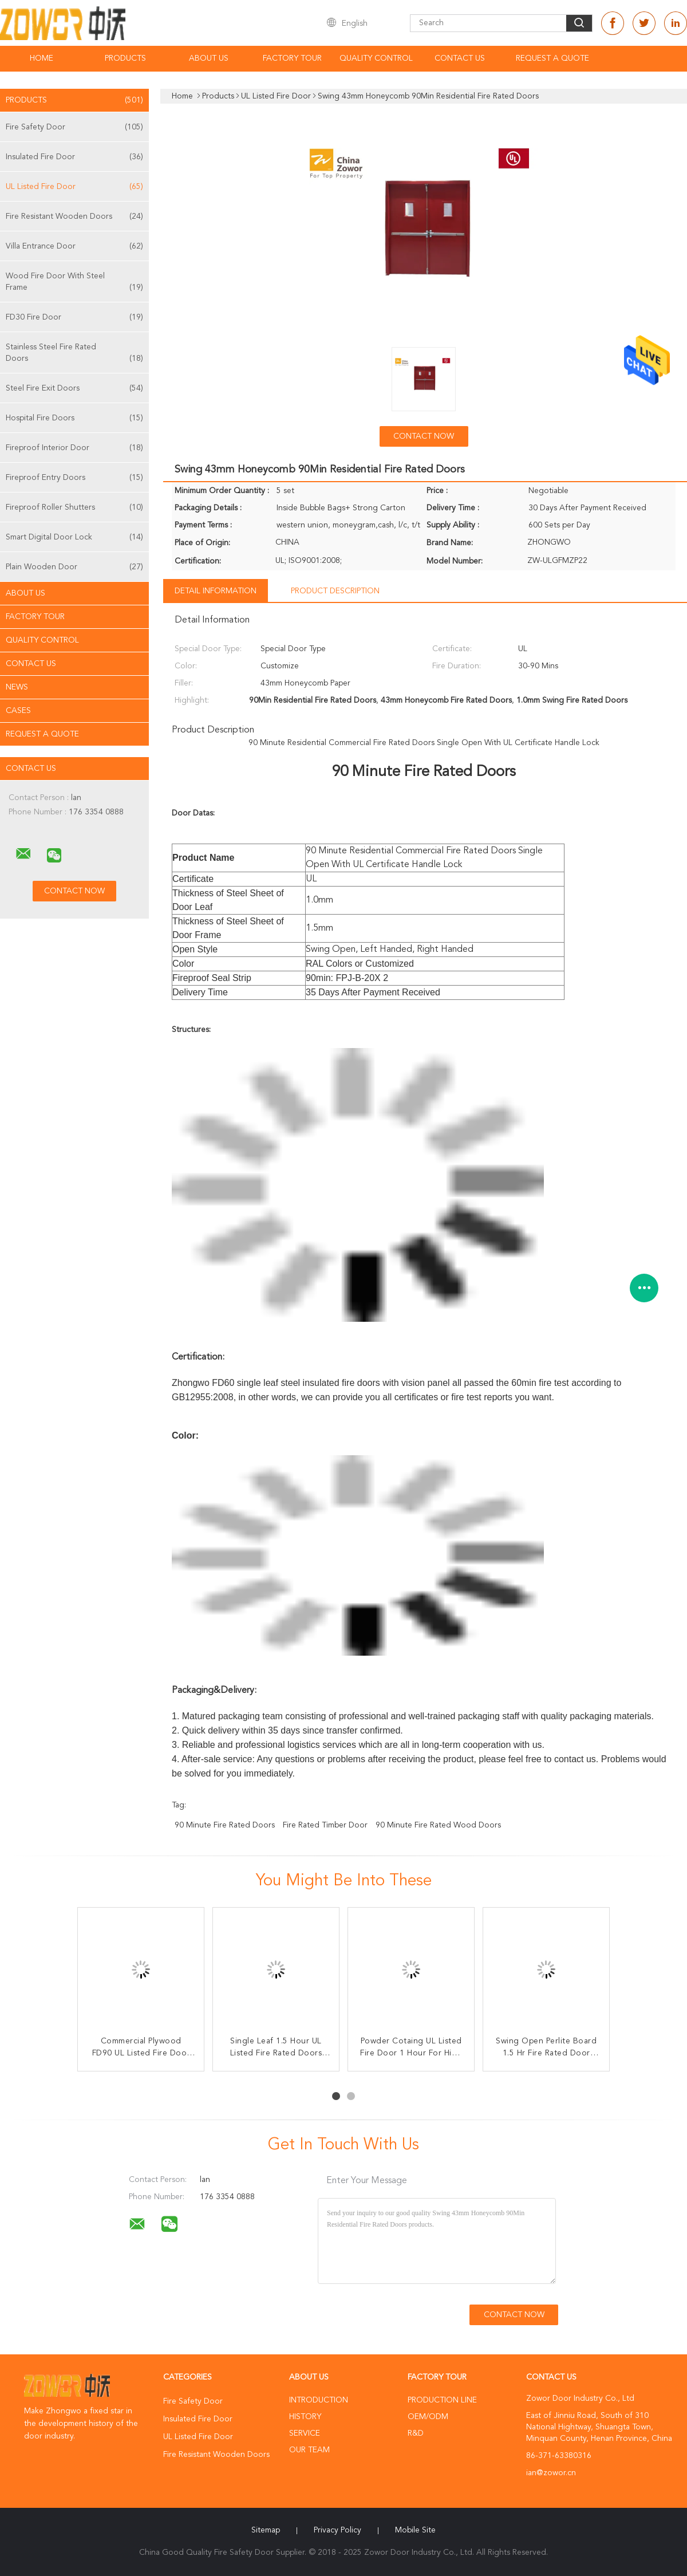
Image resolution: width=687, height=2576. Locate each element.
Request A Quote (552, 58)
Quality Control (376, 58)
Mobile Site (415, 2530)
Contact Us (460, 58)
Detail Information (215, 591)
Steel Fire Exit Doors (74, 388)
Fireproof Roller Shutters (74, 507)
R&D (416, 2433)
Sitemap (265, 2530)
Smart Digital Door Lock (74, 537)
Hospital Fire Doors (74, 418)
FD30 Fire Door (74, 317)
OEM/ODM (428, 2417)
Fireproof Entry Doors (74, 477)
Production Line (442, 2400)
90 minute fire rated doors (225, 1825)
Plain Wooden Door (74, 567)
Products (125, 58)
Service (304, 2433)
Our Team (309, 2450)
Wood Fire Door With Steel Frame (74, 282)
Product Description (335, 591)
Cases (18, 711)
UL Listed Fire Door (74, 186)
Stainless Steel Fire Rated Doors (74, 353)
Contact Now (423, 436)
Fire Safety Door (74, 127)
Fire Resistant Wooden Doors (74, 216)
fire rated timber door (325, 1825)
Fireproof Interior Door (74, 448)
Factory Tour (292, 58)
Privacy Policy (337, 2530)
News (17, 687)
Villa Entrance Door (74, 246)
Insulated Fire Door (74, 157)
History (305, 2417)
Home (41, 58)
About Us (208, 58)
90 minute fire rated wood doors (438, 1825)
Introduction (318, 2400)
